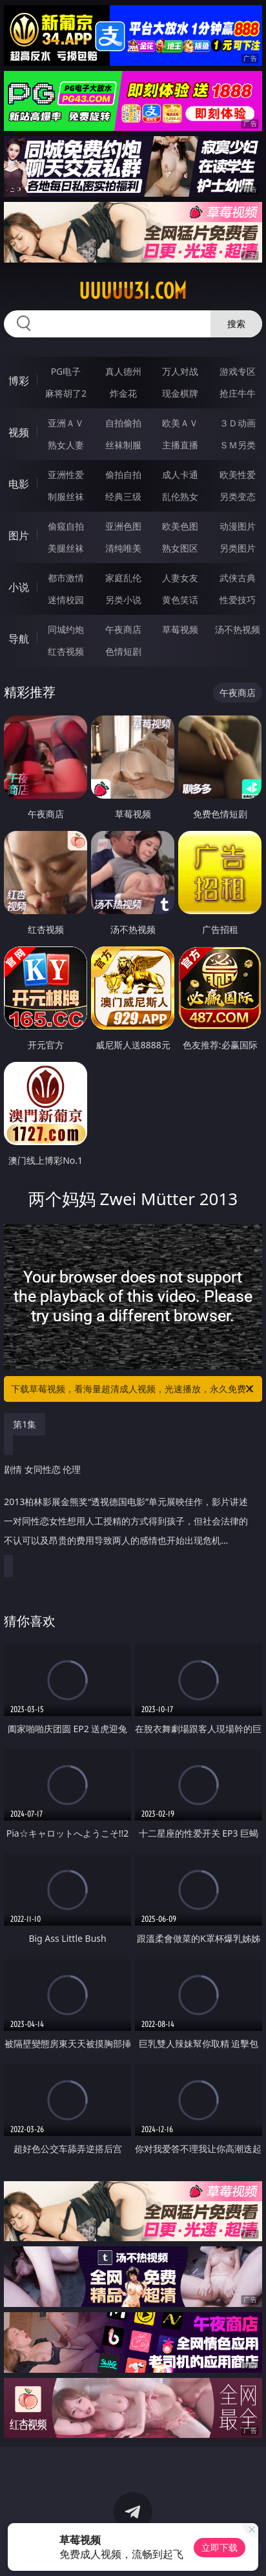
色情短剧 (123, 651)
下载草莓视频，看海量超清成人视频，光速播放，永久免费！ (133, 1389)
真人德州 (123, 371)
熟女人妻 (66, 445)
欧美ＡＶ (180, 423)
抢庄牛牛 (238, 393)
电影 (18, 484)
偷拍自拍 (123, 474)
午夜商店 (123, 629)
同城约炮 (66, 629)
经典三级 (123, 496)
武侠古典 (238, 578)
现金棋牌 (180, 393)
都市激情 (66, 578)
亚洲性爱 (66, 474)
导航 (18, 639)
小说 (18, 587)
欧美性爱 (238, 474)
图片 (18, 535)
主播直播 (180, 445)
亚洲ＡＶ (66, 423)
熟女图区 (180, 548)
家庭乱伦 (123, 578)
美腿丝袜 (66, 548)
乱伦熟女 (180, 496)
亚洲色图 (123, 526)
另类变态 (238, 496)
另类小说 (123, 600)
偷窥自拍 (66, 526)
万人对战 (180, 371)
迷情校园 (66, 600)
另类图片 (238, 548)
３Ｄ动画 (238, 423)
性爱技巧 (238, 600)
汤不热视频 (237, 629)
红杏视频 (66, 651)
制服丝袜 (66, 496)
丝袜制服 (123, 445)
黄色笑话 (180, 600)
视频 (18, 432)
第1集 (24, 1424)
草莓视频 (180, 629)
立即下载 (219, 2547)
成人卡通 (180, 474)
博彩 (18, 381)
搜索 (236, 323)
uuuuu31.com (133, 291)
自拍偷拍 (123, 423)
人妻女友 (180, 578)
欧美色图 (180, 526)
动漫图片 (238, 526)
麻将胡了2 (66, 393)
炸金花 (123, 393)
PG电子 (66, 371)
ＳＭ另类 (238, 445)
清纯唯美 (123, 548)
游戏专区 (238, 371)
